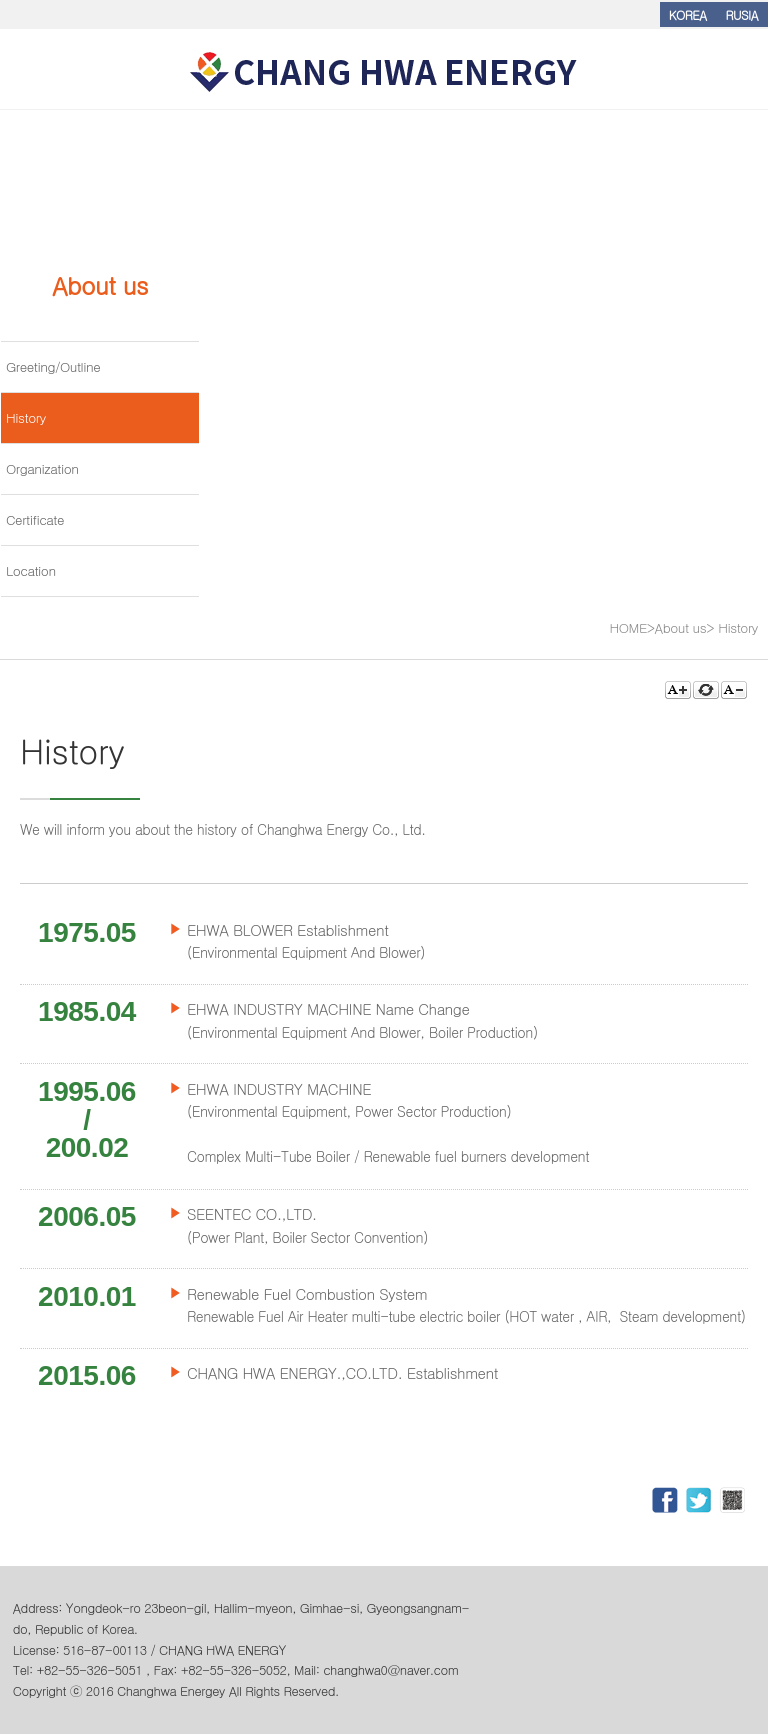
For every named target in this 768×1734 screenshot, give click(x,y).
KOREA (688, 14)
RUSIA (741, 14)
